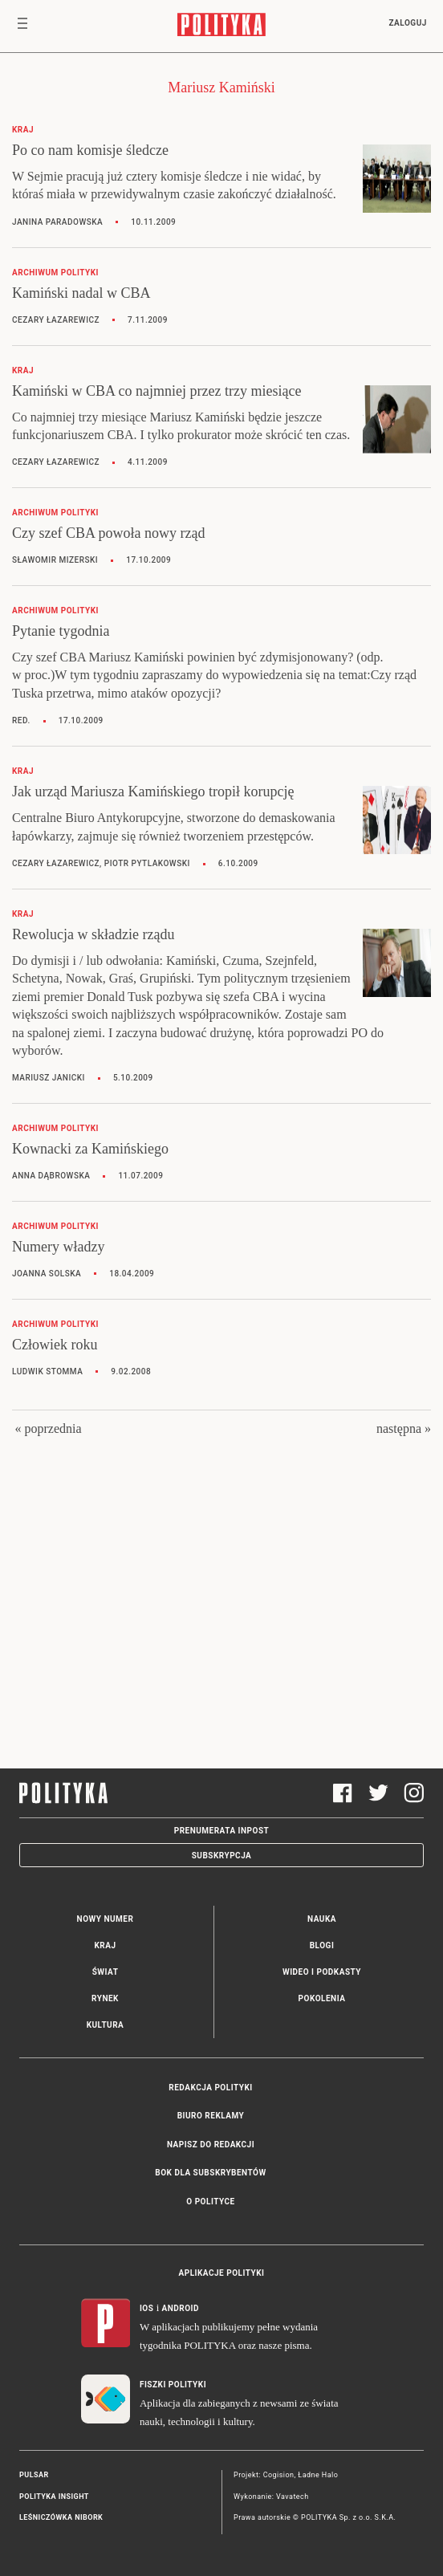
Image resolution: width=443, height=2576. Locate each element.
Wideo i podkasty (321, 1972)
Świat (105, 1972)
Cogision (279, 2475)
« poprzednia (47, 1428)
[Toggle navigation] (22, 26)
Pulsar (34, 2475)
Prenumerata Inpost (222, 1830)
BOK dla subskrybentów (210, 2172)
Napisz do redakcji (210, 2144)
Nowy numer (105, 1919)
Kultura (105, 2025)
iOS (146, 2308)
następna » (403, 1428)
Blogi (322, 1945)
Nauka (321, 1919)
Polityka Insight (54, 2497)
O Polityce (210, 2201)
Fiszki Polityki (173, 2384)
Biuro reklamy (211, 2115)
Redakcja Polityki (210, 2087)
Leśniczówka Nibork (61, 2517)
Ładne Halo (318, 2475)
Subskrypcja (222, 1855)
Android (181, 2308)
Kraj (105, 1945)
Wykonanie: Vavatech (271, 2497)
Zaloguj (407, 22)
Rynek (105, 1998)
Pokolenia (322, 1998)
